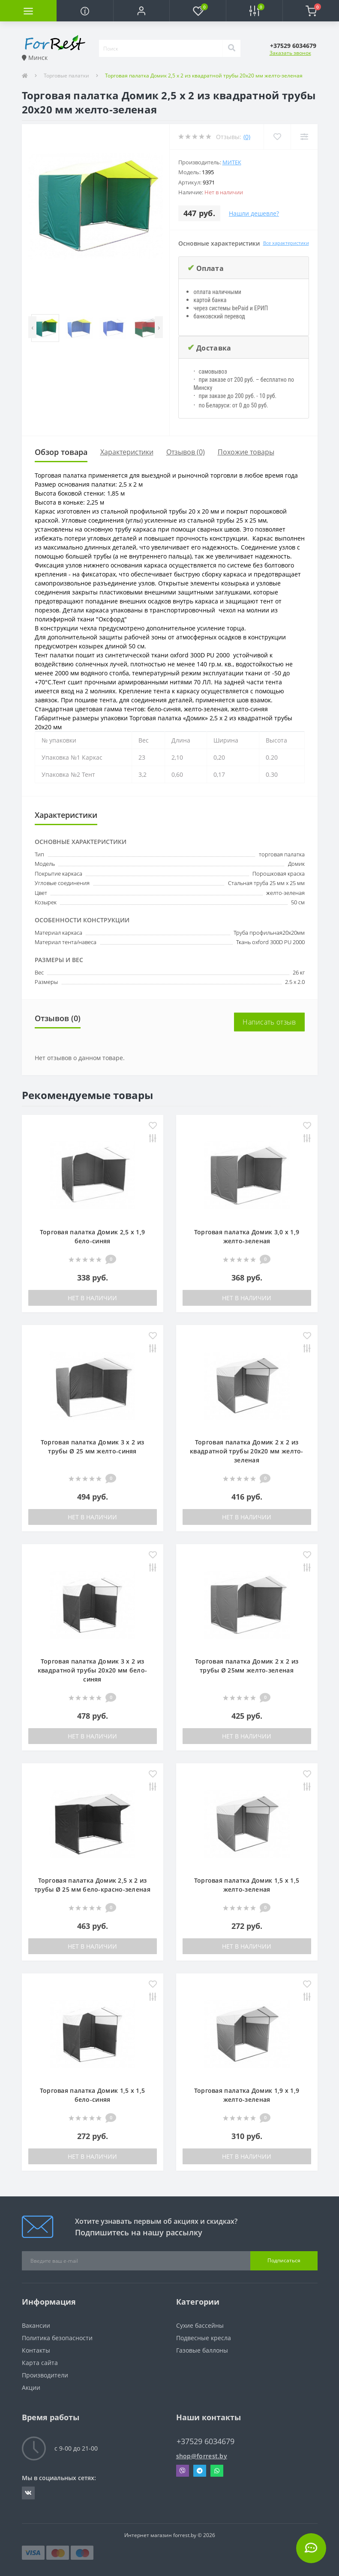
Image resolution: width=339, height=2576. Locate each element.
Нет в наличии (92, 1298)
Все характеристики (286, 243)
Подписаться (283, 2260)
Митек (231, 162)
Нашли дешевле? (254, 213)
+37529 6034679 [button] (205, 2441)
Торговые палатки (66, 75)
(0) (246, 137)
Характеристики (126, 452)
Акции (31, 2387)
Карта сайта (40, 2363)
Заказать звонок (290, 52)
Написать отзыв (269, 1022)
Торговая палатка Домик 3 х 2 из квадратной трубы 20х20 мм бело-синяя (92, 1670)
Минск (35, 57)
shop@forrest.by (202, 2456)
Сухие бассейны (200, 2325)
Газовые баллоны (202, 2350)
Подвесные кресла (203, 2338)
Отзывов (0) (185, 452)
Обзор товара (61, 452)
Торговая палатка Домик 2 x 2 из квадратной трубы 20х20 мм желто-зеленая (246, 1451)
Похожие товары (246, 452)
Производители (45, 2375)
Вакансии (36, 2325)
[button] (141, 10)
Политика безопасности (57, 2338)
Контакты (36, 2350)
